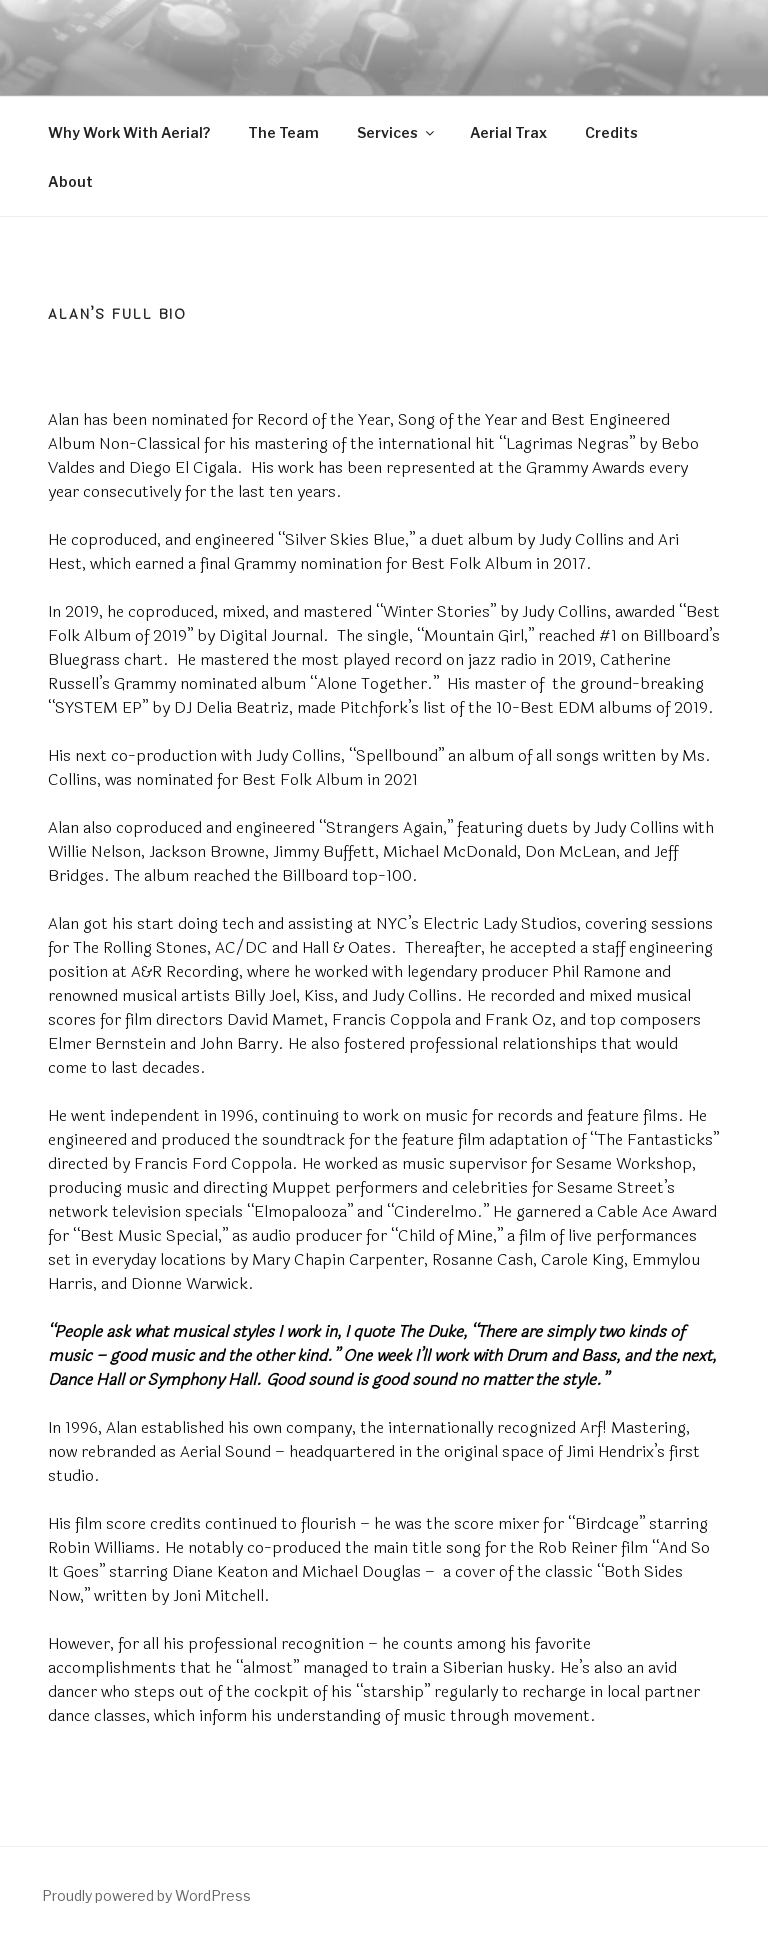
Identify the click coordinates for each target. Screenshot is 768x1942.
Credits (611, 132)
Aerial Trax (508, 132)
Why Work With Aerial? (129, 132)
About (70, 181)
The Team (283, 132)
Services (397, 132)
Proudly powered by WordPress (146, 1895)
